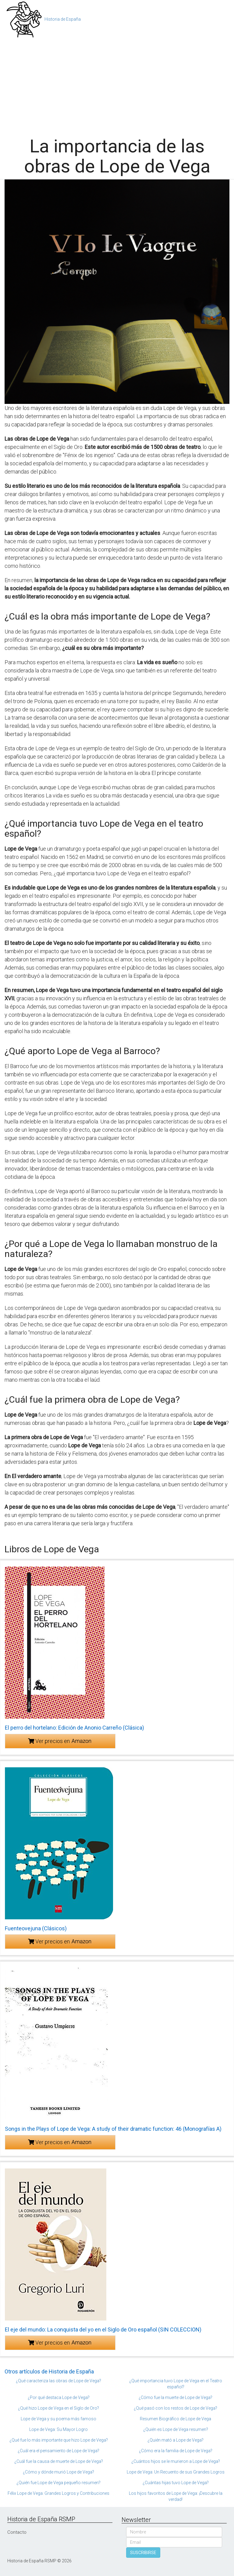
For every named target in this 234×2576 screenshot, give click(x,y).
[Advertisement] (117, 84)
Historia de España (62, 19)
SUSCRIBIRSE (143, 2552)
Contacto (17, 2532)
